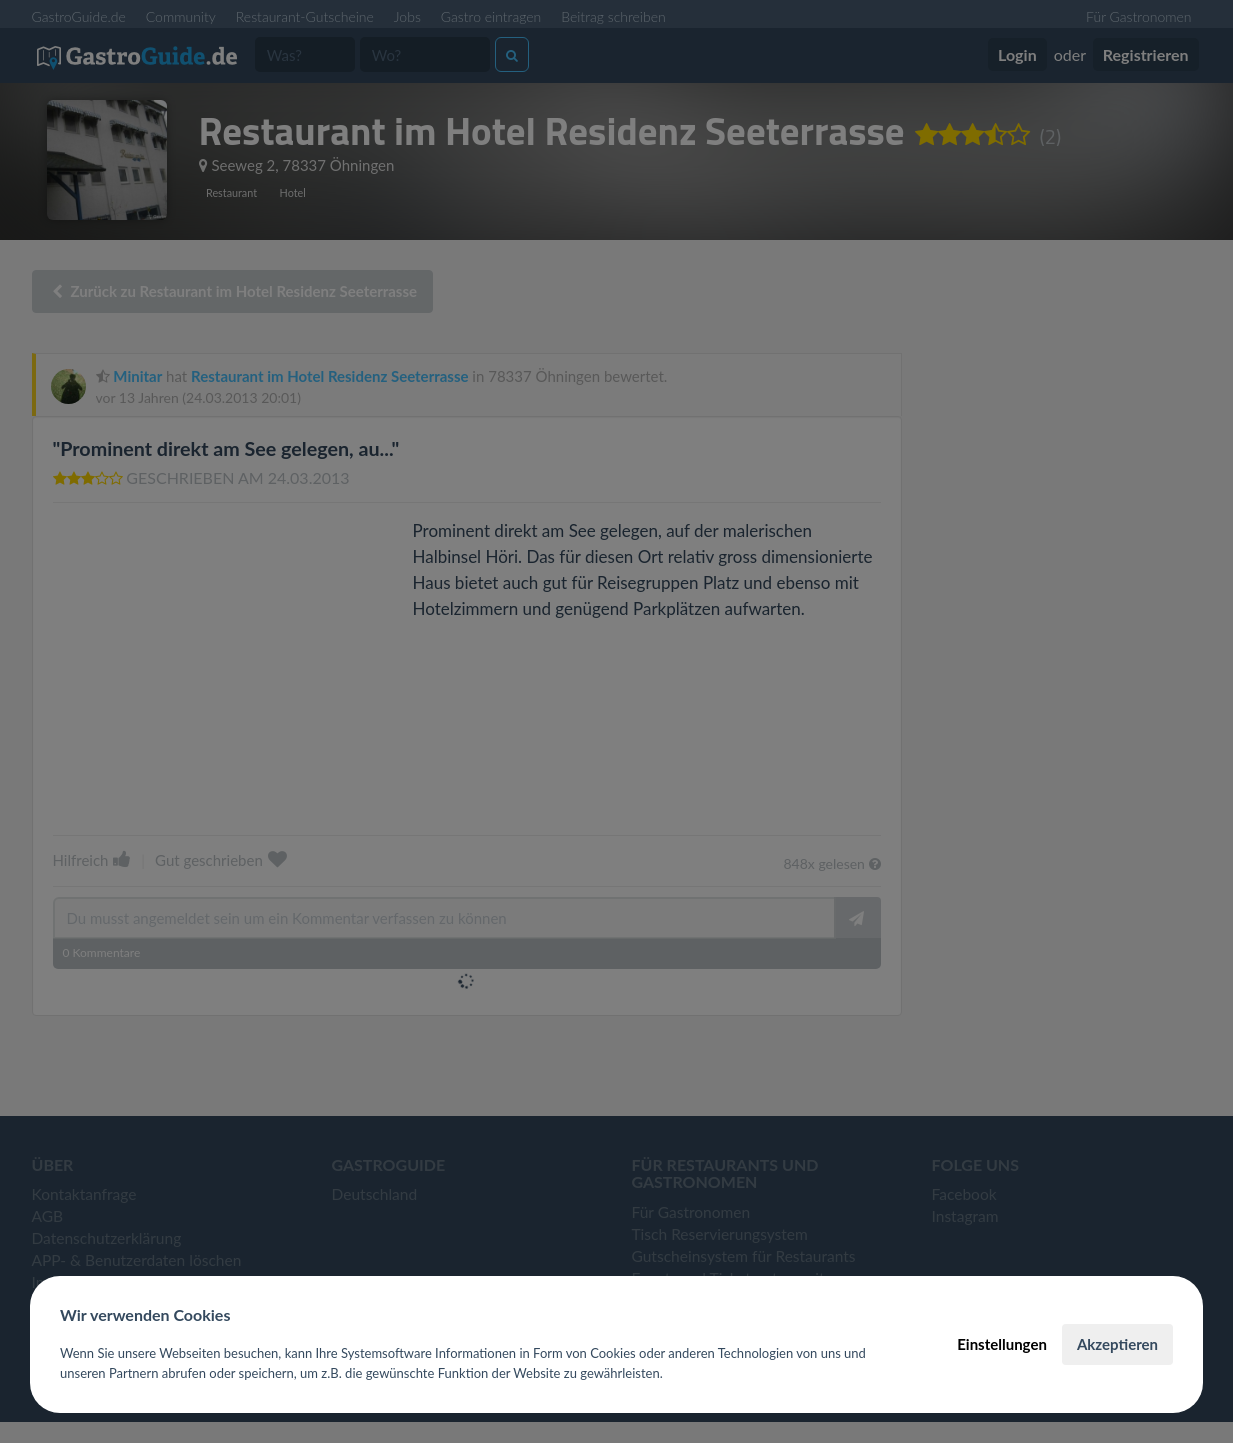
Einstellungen (1002, 1344)
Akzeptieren (1117, 1344)
